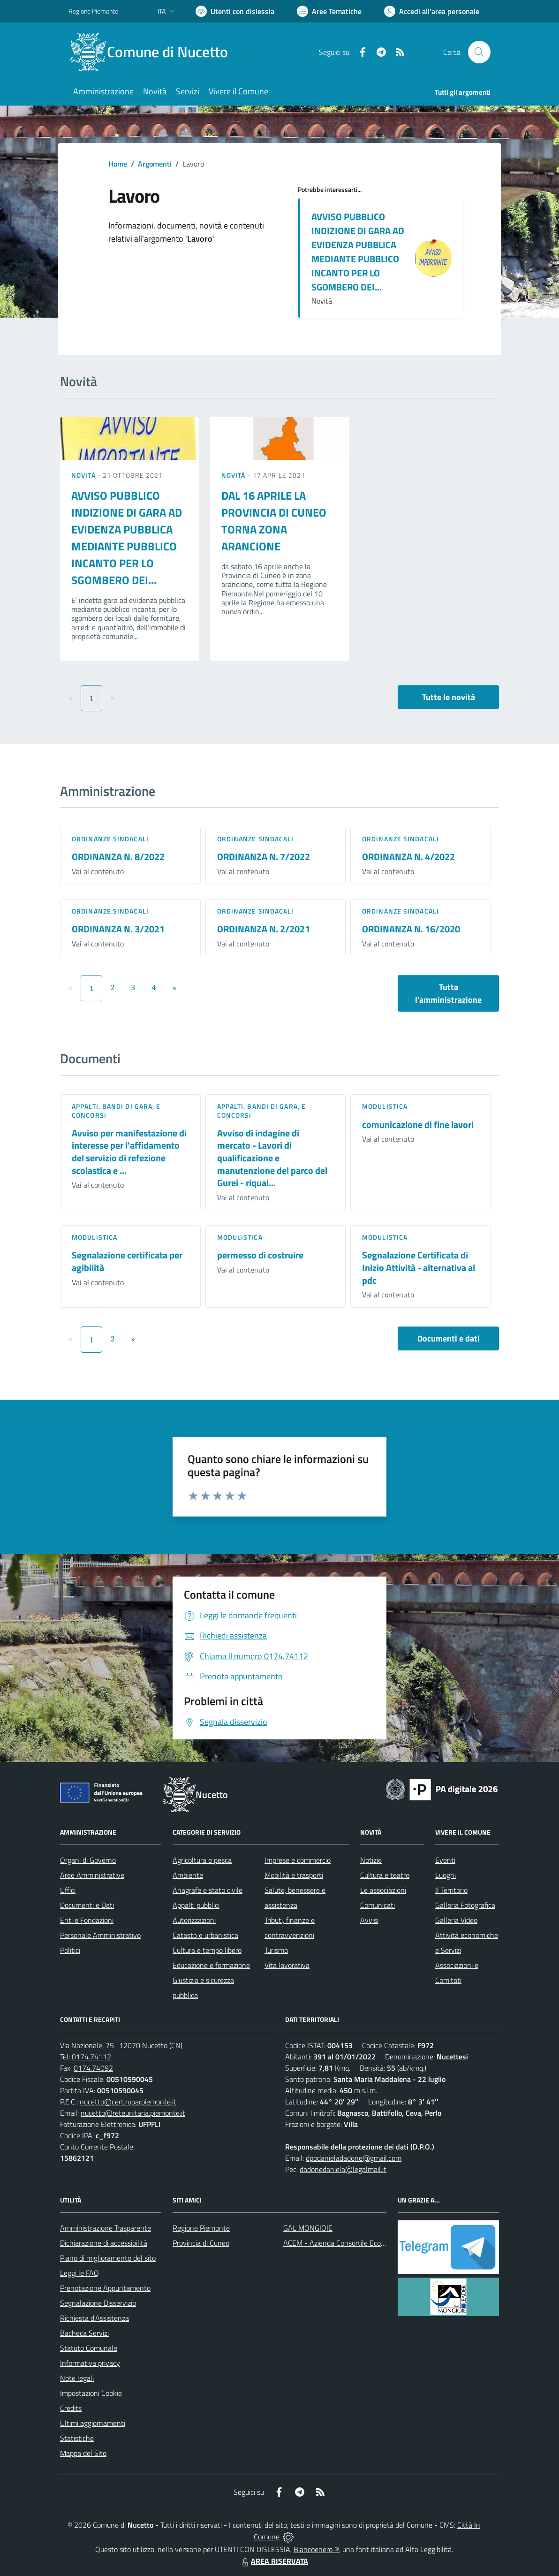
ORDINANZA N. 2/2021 (263, 929)
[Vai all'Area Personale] (432, 11)
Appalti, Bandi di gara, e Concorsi (116, 1110)
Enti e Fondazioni (86, 1920)
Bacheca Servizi (84, 2333)
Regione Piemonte (201, 2227)
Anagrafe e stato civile (207, 1890)
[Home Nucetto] (153, 52)
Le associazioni (383, 1890)
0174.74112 (91, 2056)
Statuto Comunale (88, 2348)
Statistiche (77, 2438)
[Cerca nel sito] (479, 52)
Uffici (68, 1890)
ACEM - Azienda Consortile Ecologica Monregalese (362, 2242)
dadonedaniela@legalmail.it (343, 2169)
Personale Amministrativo (100, 1935)
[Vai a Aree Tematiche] (329, 11)
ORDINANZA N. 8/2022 (118, 856)
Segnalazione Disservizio (98, 2303)
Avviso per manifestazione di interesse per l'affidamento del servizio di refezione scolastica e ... (129, 1152)
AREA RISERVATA (274, 2561)
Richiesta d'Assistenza (94, 2318)
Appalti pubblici (196, 1905)
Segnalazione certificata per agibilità (127, 1261)
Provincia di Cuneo (201, 2242)
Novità (84, 475)
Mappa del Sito (83, 2453)
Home (117, 163)
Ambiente (188, 1875)
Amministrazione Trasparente (105, 2227)
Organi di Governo (88, 1860)
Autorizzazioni (194, 1920)
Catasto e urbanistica (205, 1935)
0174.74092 (93, 2067)
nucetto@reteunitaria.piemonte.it (133, 2113)
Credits (71, 2408)
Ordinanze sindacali (110, 839)
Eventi (445, 1860)
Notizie (371, 1860)
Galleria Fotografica (465, 1905)
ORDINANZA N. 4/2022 (408, 856)
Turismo (276, 1950)
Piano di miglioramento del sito (108, 2258)
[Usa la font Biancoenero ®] (235, 11)
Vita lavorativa (287, 1965)
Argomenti (155, 163)
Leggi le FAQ (79, 2273)
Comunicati (377, 1905)
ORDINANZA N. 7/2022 (263, 856)
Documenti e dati (448, 1338)
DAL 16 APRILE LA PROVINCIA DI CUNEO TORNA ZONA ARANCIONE (273, 521)
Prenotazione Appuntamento (105, 2288)
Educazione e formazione (211, 1965)
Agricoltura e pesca (202, 1860)
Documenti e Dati (87, 1905)
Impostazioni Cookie (91, 2393)
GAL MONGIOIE (307, 2227)
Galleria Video (456, 1920)
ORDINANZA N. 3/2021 (118, 929)
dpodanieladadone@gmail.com (353, 2158)
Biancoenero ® (316, 2549)
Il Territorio (451, 1890)
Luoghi (445, 1875)
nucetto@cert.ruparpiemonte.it (128, 2101)
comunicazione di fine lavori (418, 1124)
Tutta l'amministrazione (448, 993)
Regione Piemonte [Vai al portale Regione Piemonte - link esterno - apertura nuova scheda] (93, 11)
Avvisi (369, 1920)
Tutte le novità (448, 697)
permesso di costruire (260, 1255)
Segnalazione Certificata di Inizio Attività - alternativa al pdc (418, 1267)
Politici (70, 1950)
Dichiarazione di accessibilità (103, 2242)
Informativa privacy (90, 2363)
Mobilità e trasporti (293, 1875)
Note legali (77, 2378)
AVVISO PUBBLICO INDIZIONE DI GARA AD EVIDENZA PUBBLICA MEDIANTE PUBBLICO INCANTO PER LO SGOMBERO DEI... (357, 251)
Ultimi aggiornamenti (92, 2423)
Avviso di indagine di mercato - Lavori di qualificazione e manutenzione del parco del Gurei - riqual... (272, 1158)
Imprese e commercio (297, 1860)
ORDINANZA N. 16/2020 (411, 929)
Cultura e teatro (384, 1875)
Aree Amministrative (92, 1875)
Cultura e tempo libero (207, 1950)
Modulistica (385, 1106)
